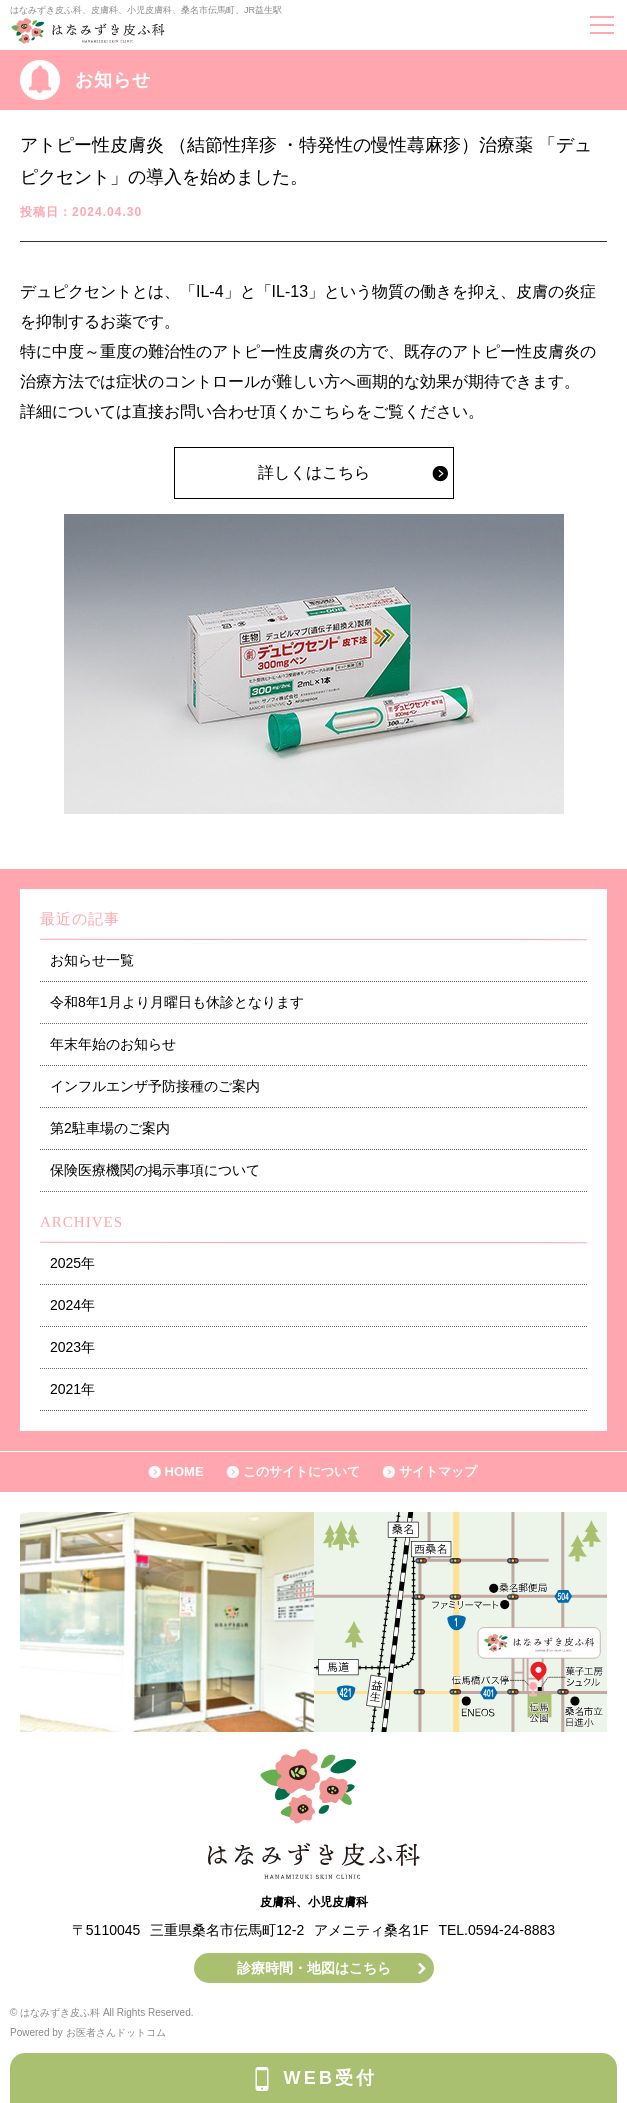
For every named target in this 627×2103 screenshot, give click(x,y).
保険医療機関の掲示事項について (155, 1170)
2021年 (72, 1389)
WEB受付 (331, 2078)
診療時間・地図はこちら (314, 1968)
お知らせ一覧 (92, 960)
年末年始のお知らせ (113, 1044)
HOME (184, 1471)
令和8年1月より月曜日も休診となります (177, 1002)
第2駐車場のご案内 (110, 1128)
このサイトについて (301, 1471)
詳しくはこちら (314, 472)
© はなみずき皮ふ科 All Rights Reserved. (102, 2012)
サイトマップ (438, 1471)
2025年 (72, 1263)
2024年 (72, 1305)
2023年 (72, 1347)
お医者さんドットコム (116, 2032)
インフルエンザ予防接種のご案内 (155, 1086)
